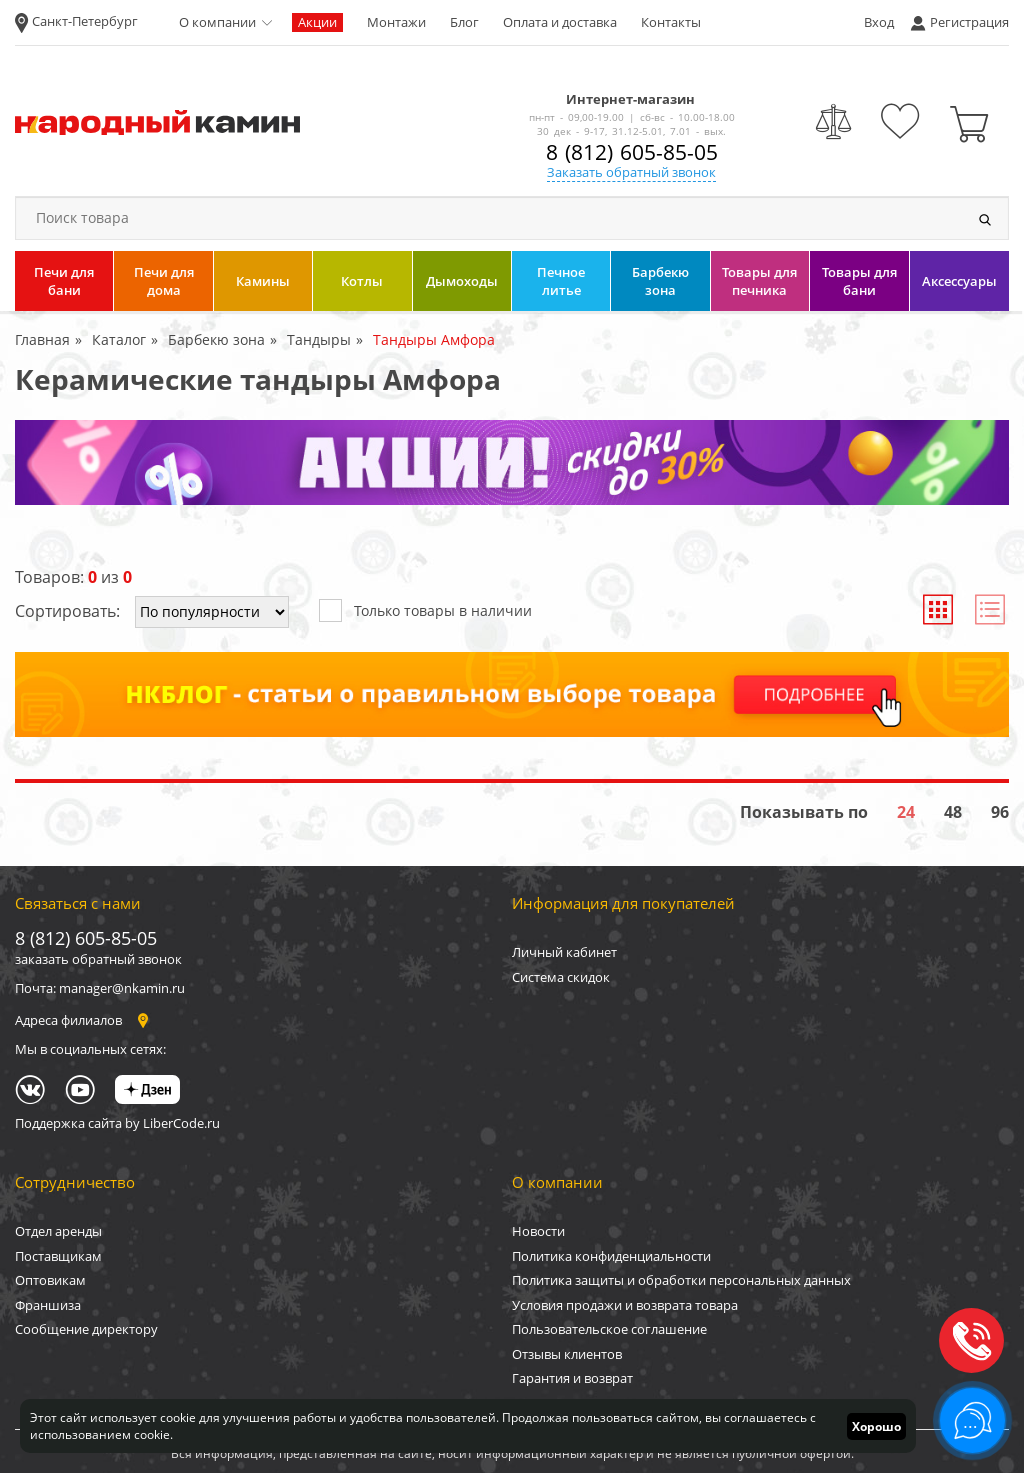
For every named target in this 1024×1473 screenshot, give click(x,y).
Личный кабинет (564, 952)
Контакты (671, 22)
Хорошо (876, 1426)
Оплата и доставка (560, 22)
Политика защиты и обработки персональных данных (681, 1280)
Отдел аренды (58, 1231)
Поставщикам (58, 1256)
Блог (464, 22)
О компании (217, 22)
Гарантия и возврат (572, 1378)
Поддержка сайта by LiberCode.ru (117, 1123)
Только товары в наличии (425, 609)
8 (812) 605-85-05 (632, 152)
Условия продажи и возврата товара (625, 1305)
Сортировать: (67, 611)
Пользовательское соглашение (609, 1329)
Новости (538, 1231)
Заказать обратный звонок (631, 172)
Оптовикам (50, 1280)
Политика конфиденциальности (611, 1256)
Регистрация (969, 22)
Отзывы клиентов (567, 1354)
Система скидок (561, 977)
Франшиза (48, 1305)
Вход (879, 22)
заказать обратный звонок (98, 959)
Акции (317, 22)
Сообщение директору (86, 1329)
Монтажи (396, 22)
